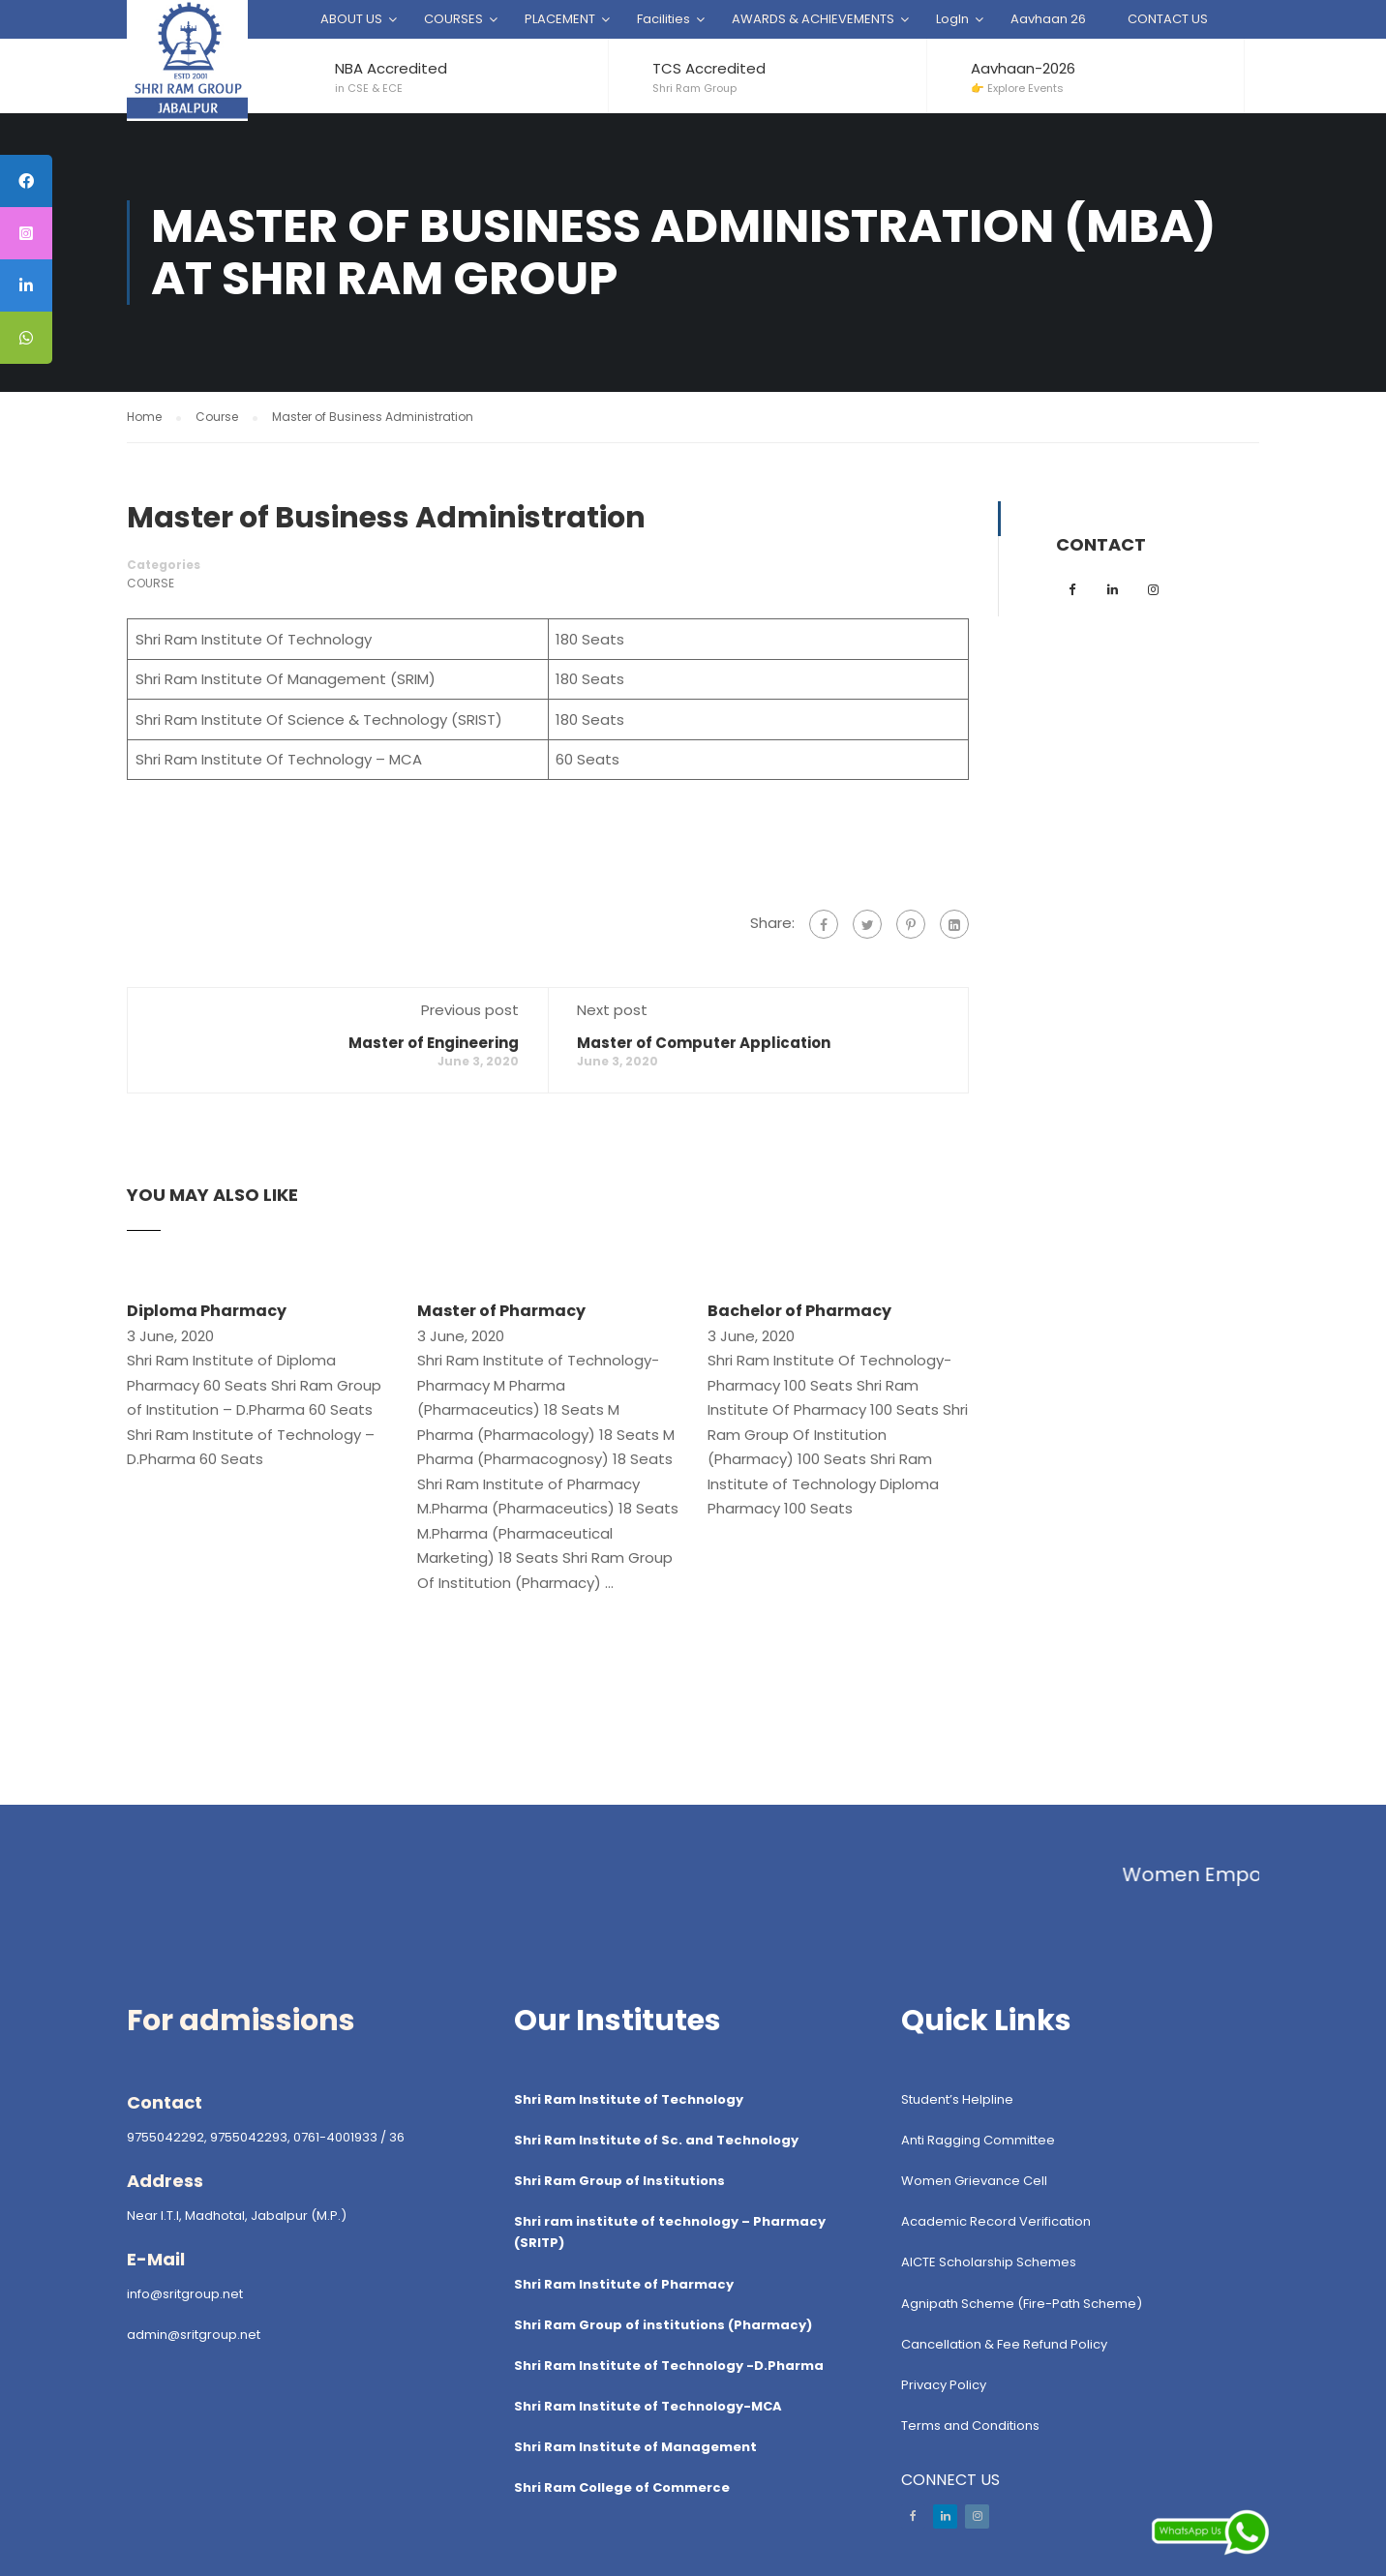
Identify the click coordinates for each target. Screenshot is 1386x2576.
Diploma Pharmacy (206, 1311)
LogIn (952, 19)
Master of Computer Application (703, 1043)
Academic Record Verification (996, 2221)
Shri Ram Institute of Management (635, 2447)
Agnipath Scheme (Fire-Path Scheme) (1021, 2303)
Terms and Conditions (970, 2425)
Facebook (913, 2516)
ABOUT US (351, 19)
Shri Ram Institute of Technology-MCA (648, 2406)
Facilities (663, 19)
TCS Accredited (709, 68)
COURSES (453, 19)
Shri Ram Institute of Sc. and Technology (656, 2140)
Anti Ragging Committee (978, 2140)
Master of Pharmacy (501, 1311)
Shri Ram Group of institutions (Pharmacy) (663, 2325)
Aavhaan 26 (1048, 19)
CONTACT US (1168, 19)
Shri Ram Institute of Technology (628, 2099)
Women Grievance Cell (974, 2181)
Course (150, 583)
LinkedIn (945, 2516)
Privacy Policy (943, 2385)
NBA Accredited (391, 68)
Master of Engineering (433, 1043)
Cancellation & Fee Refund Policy (1004, 2344)
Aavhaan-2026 (1023, 68)
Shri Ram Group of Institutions (619, 2181)
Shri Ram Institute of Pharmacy (624, 2284)
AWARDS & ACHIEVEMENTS (813, 19)
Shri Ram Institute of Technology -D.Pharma (669, 2365)
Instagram (977, 2516)
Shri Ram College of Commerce (622, 2487)
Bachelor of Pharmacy (799, 1311)
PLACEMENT (560, 19)
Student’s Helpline (957, 2099)
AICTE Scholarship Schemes (988, 2262)
